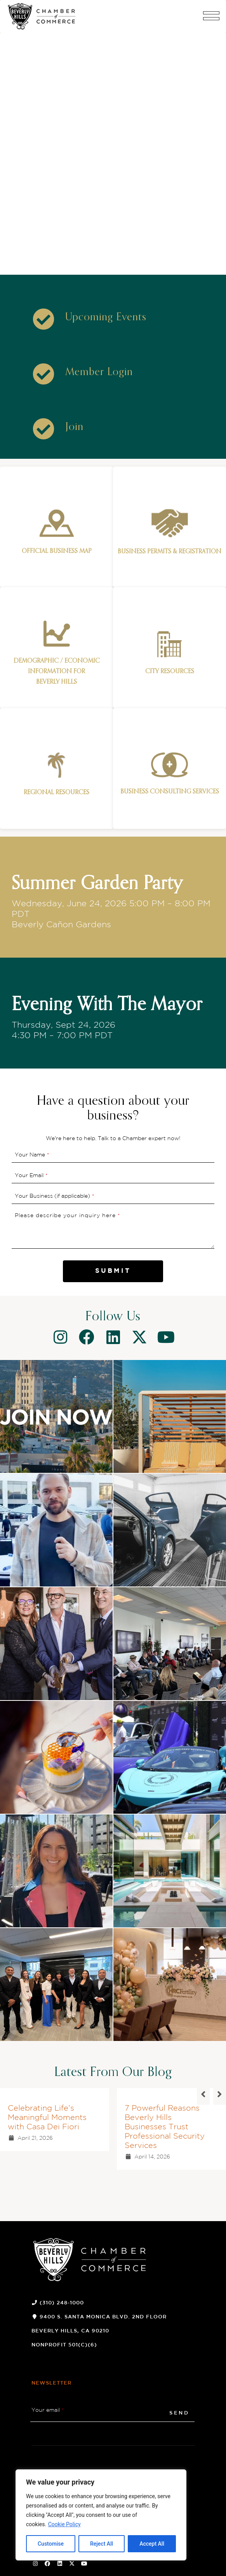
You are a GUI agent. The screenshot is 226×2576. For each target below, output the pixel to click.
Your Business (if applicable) (54, 1196)
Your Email (31, 1175)
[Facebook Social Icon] (47, 2563)
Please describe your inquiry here (67, 1215)
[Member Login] (99, 372)
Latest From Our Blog (113, 2072)
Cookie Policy (64, 2524)
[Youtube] (165, 1337)
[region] (101, 2514)
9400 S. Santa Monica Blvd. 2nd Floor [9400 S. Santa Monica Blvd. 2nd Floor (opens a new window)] (103, 2317)
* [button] (48, 1155)
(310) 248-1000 (62, 2303)
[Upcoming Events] (105, 317)
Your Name (32, 1155)
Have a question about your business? (113, 1109)
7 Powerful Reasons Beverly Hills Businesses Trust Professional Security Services (165, 2127)
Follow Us (113, 1316)
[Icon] (43, 319)
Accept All (151, 2544)
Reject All (101, 2544)
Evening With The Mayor (107, 1005)
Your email (47, 2410)
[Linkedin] (113, 1337)
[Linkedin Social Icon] (59, 2563)
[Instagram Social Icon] (35, 2563)
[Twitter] (139, 1337)
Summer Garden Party (97, 884)
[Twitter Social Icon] (72, 2563)
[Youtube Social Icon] (84, 2563)
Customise (51, 2544)
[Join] (74, 427)
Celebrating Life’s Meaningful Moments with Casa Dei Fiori (47, 2117)
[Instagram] (60, 1337)
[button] (211, 18)
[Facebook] (86, 1337)
